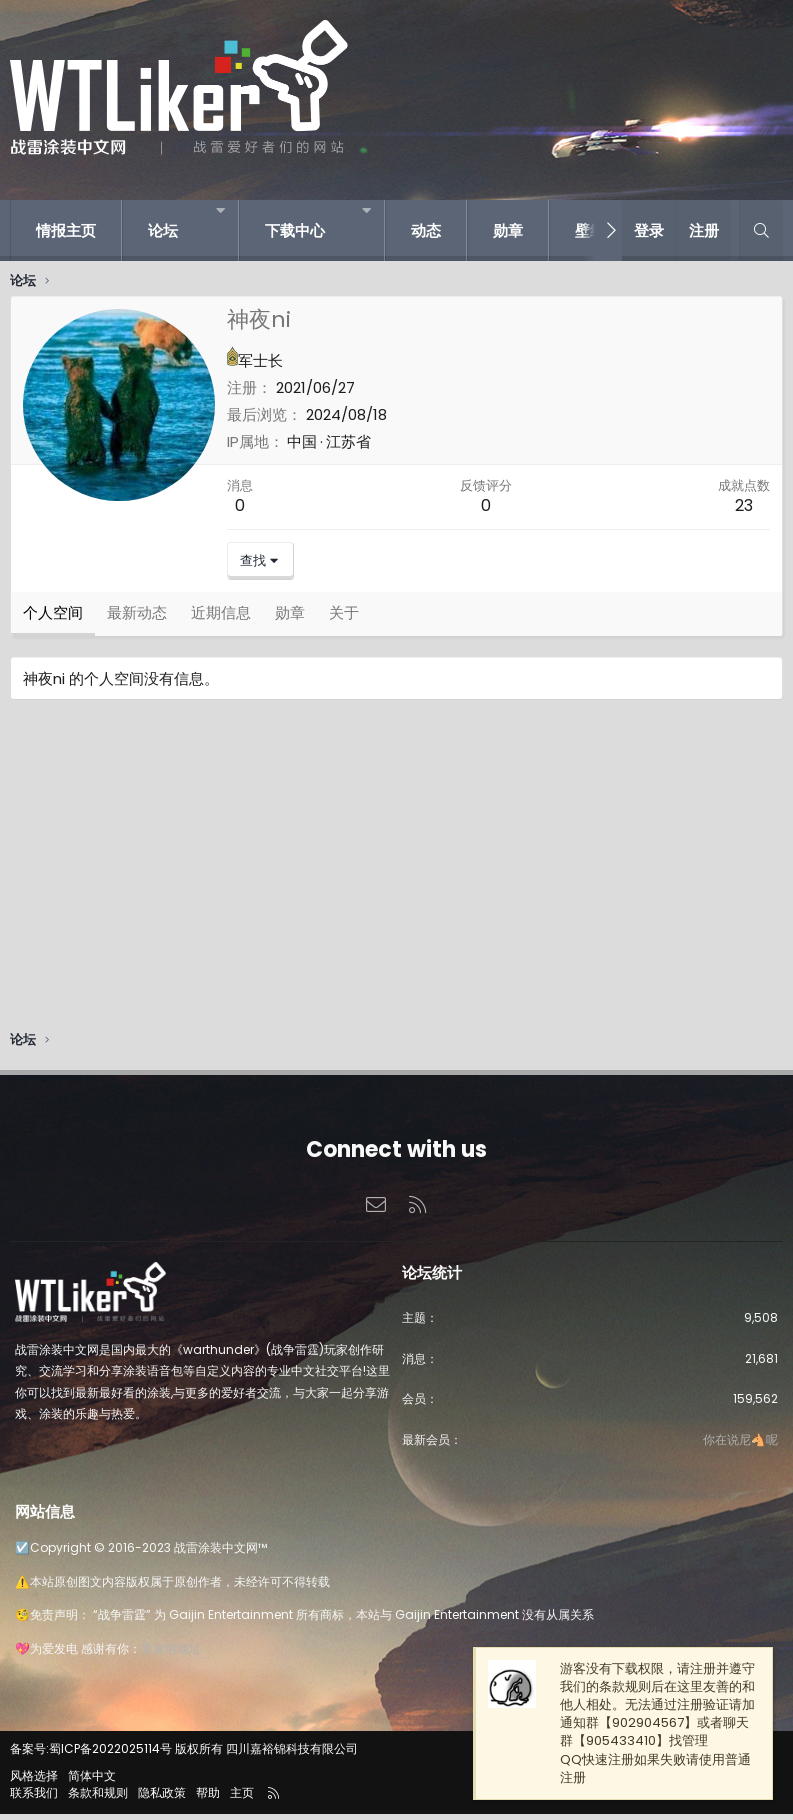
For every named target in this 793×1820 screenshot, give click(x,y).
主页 (242, 1798)
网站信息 (45, 1517)
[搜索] (761, 230)
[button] (220, 210)
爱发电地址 (171, 1654)
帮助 (208, 1798)
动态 (426, 230)
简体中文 (92, 1781)
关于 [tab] (344, 618)
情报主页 (66, 230)
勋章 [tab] (290, 618)
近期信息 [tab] (221, 618)
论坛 (163, 230)
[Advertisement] (396, 876)
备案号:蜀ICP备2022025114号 (91, 1755)
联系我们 (34, 1798)
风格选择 (34, 1781)
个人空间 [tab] (53, 618)
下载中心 (295, 230)
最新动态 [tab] (137, 618)
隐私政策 (162, 1798)
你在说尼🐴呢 (740, 1445)
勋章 (508, 230)
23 (744, 505)
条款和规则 (98, 1798)
